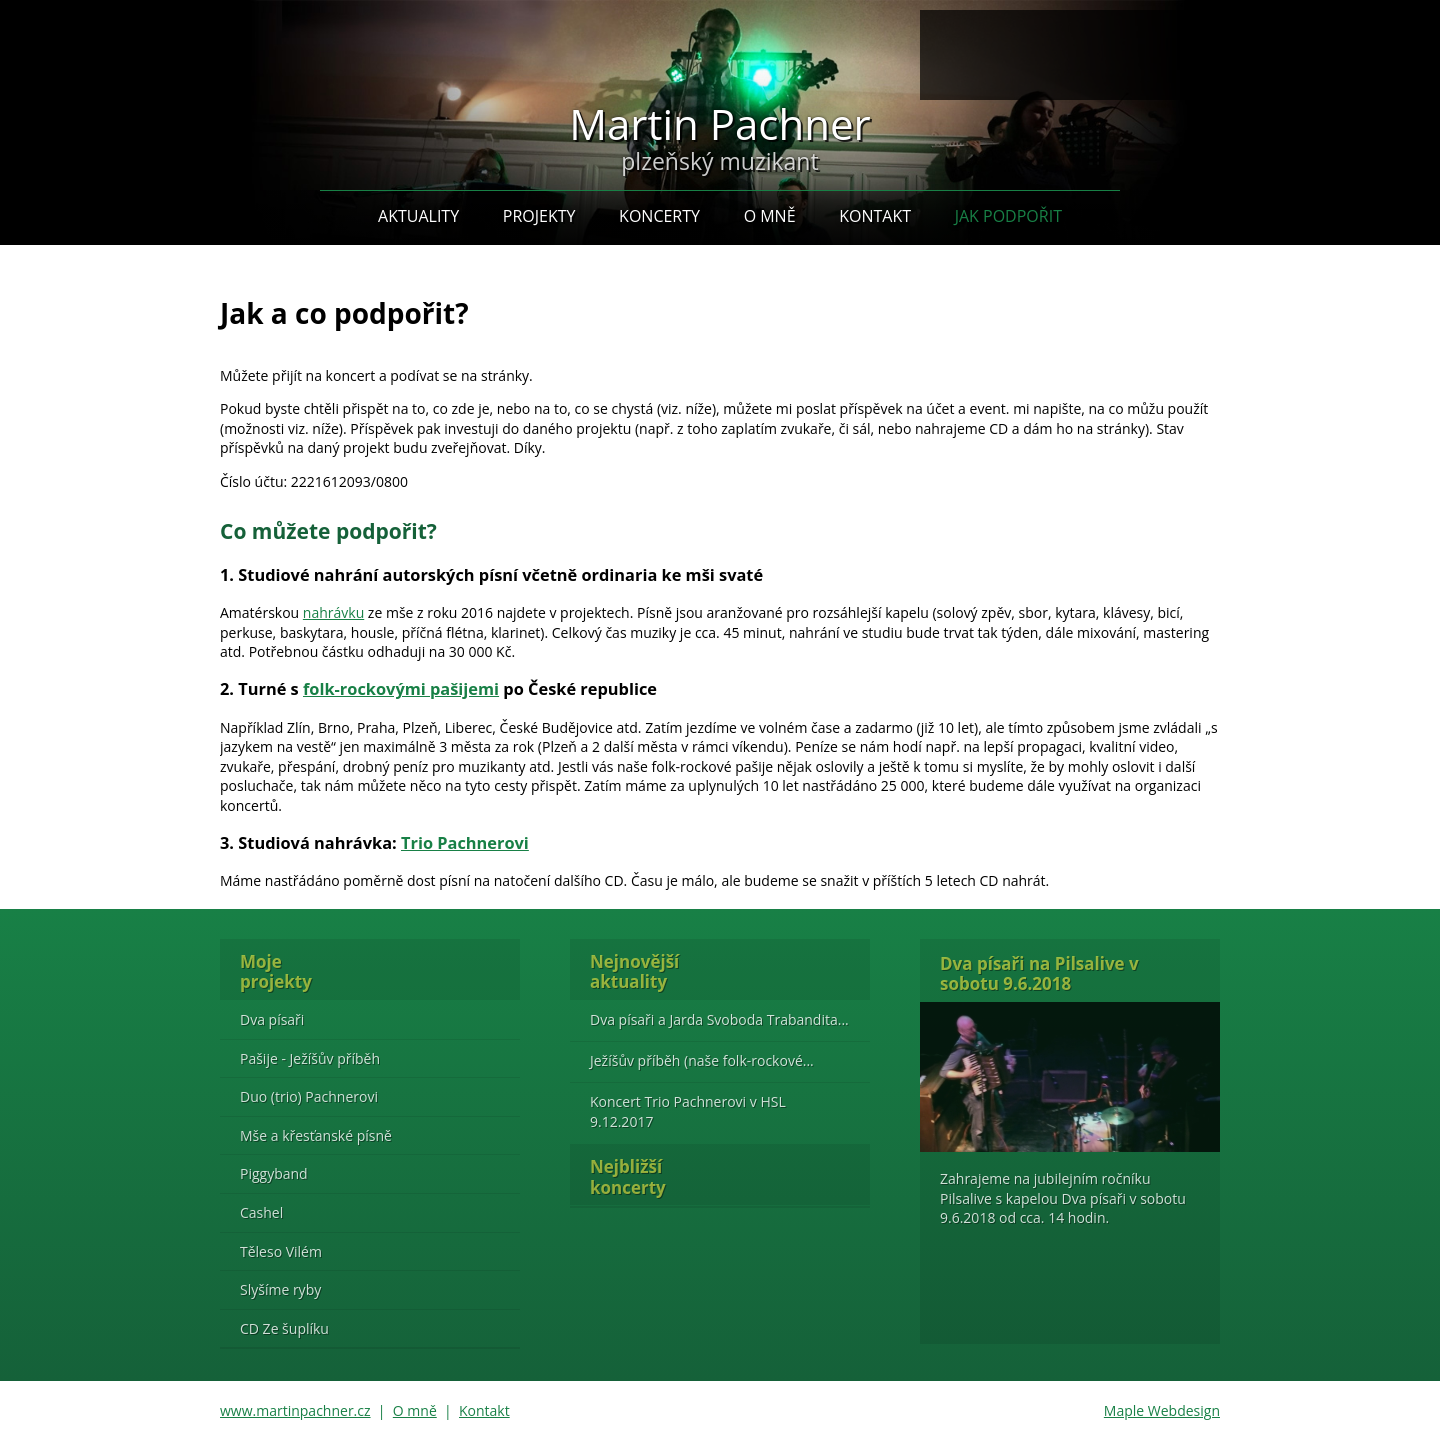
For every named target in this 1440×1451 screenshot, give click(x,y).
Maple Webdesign (1162, 1410)
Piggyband (274, 1173)
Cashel (261, 1212)
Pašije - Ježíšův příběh (310, 1058)
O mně (770, 216)
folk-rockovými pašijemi (401, 689)
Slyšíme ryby (280, 1289)
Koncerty (659, 216)
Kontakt (875, 216)
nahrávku (333, 612)
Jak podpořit (1008, 216)
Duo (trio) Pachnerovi (309, 1096)
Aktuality (418, 216)
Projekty (539, 216)
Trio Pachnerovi (465, 843)
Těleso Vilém (281, 1251)
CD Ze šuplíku (284, 1328)
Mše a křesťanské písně (316, 1135)
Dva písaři (272, 1019)
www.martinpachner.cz (295, 1410)
